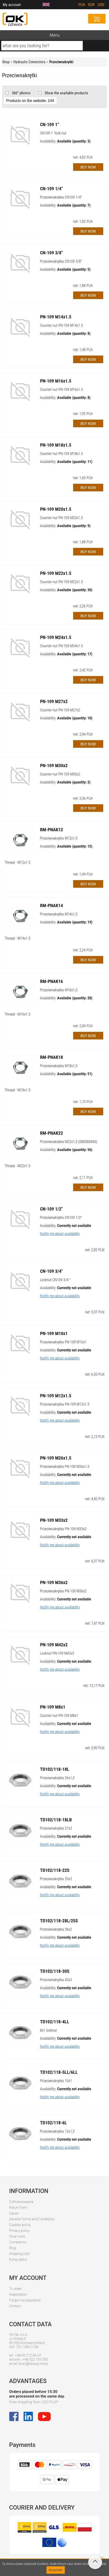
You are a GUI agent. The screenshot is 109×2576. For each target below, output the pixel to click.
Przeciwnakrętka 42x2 (56, 1980)
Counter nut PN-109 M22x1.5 (61, 582)
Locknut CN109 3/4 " (55, 1280)
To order (15, 2289)
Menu (55, 35)
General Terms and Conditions (31, 2219)
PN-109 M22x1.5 (55, 573)
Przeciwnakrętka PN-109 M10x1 (63, 1342)
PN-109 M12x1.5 (55, 1395)
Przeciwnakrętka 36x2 (56, 1929)
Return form (18, 2207)
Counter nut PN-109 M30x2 (60, 774)
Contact (15, 2306)
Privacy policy (19, 2231)
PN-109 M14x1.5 (55, 317)
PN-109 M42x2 (54, 1644)
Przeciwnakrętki (61, 62)
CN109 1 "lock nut (53, 133)
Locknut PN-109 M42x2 (57, 1653)
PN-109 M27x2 (54, 701)
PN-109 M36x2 (54, 1582)
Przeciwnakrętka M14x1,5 (58, 914)
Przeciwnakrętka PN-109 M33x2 (63, 1529)
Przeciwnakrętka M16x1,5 (58, 990)
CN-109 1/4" (51, 188)
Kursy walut (18, 2259)
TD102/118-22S (54, 1870)
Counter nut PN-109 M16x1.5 (61, 389)
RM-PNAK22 (51, 1133)
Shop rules (17, 2236)
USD (101, 4)
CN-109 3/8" (51, 252)
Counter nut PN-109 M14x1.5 (61, 325)
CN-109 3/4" (51, 1271)
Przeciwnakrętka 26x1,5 (57, 1778)
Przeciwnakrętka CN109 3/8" (61, 261)
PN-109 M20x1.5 (55, 509)
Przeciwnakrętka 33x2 (56, 1879)
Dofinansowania (21, 2202)
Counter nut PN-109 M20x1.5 (61, 518)
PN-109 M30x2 (54, 765)
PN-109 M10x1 (54, 1333)
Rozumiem (55, 2570)
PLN (81, 4)
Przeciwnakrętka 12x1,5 (57, 2131)
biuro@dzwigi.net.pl (33, 2364)
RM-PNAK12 (51, 829)
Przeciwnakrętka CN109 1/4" (61, 197)
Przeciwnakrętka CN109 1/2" (61, 1217)
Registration (18, 2294)
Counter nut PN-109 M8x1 (59, 1715)
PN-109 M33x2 (54, 1520)
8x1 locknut (48, 2030)
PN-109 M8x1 (52, 1707)
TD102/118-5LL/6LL (59, 2072)
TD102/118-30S (54, 1971)
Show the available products (66, 93)
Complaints (17, 2242)
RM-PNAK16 (51, 981)
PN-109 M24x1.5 (55, 637)
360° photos (21, 93)
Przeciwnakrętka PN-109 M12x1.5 (64, 1404)
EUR (91, 4)
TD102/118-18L (54, 1769)
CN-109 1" (49, 124)
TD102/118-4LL (54, 2021)
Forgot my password (24, 2300)
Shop (5, 62)
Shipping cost (19, 2254)
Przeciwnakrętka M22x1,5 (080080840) (68, 1142)
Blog (12, 2248)
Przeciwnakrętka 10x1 (56, 2081)
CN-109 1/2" (51, 1209)
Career (14, 2213)
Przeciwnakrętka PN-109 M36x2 (63, 1591)
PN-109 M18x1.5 (55, 445)
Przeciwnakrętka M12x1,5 (58, 838)
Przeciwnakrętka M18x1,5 (58, 1066)
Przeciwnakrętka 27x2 (56, 1828)
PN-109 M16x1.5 (55, 381)
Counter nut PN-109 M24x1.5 (61, 646)
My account (12, 4)
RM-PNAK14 (51, 905)
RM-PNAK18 (51, 1057)
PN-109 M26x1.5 (55, 1458)
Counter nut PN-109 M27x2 (60, 710)
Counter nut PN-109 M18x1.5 (61, 453)
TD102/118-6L (53, 2122)
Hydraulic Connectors (29, 62)
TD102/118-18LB (56, 1819)
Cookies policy (20, 2225)
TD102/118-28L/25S (59, 1920)
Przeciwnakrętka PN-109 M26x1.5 (64, 1466)
